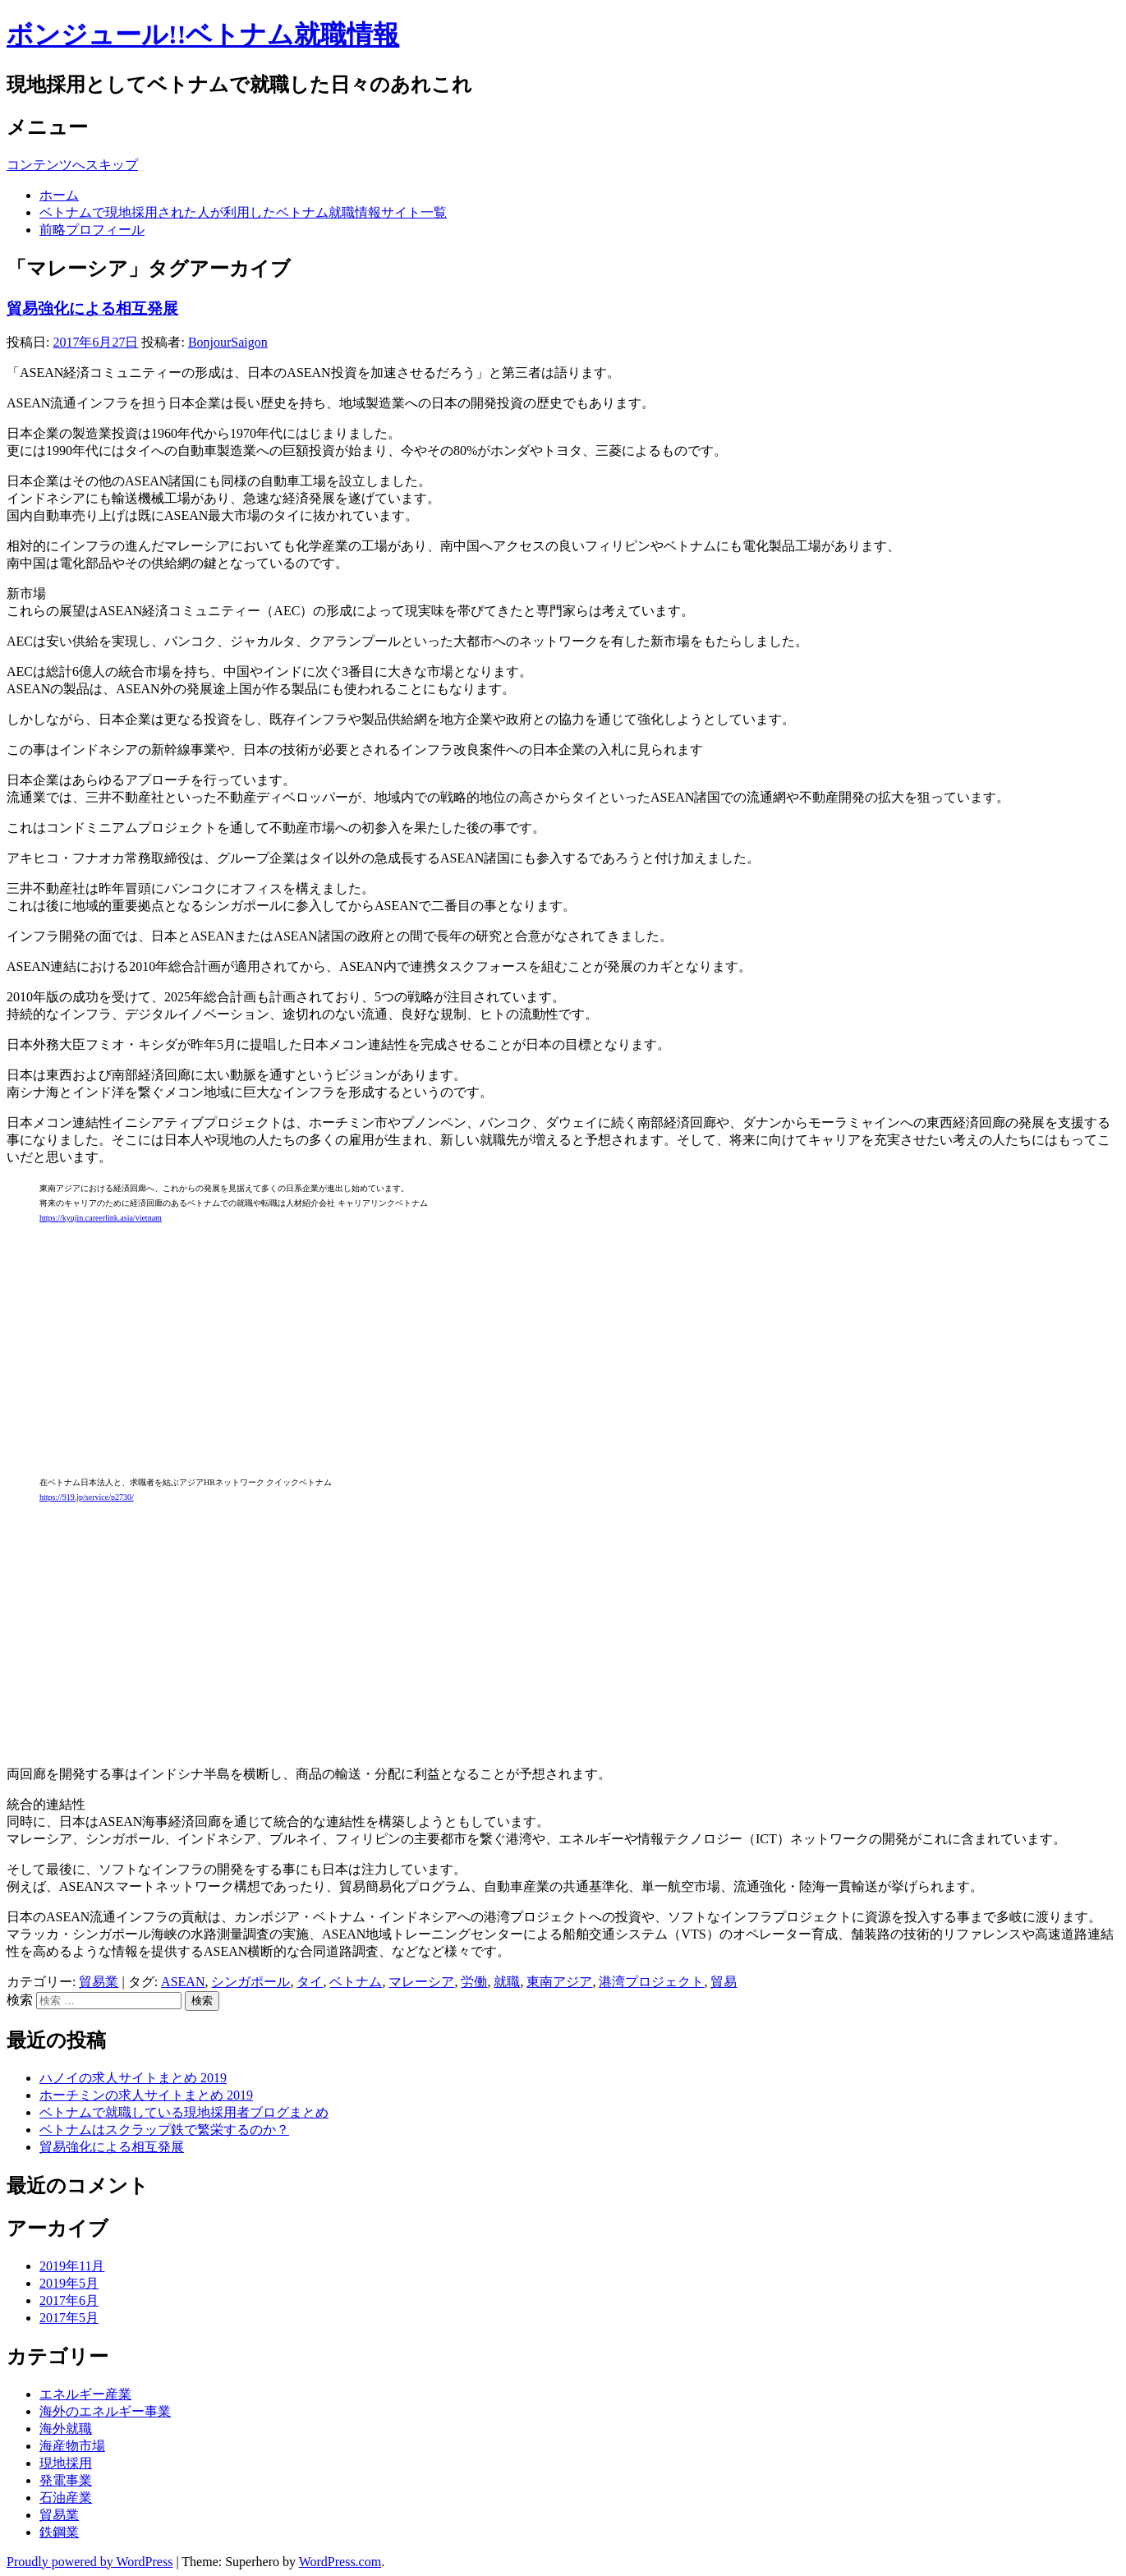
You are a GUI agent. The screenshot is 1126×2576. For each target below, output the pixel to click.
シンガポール (250, 1982)
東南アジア (559, 1982)
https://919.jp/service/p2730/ (86, 1497)
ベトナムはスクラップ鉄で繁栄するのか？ (164, 2130)
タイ (309, 1982)
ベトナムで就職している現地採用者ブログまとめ (184, 2112)
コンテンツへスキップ (72, 165)
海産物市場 (72, 2446)
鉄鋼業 (59, 2532)
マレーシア (421, 1982)
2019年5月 (69, 2283)
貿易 (723, 1982)
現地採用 (65, 2463)
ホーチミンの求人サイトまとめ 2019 (146, 2095)
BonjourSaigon (228, 342)
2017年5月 (69, 2318)
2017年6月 (69, 2300)
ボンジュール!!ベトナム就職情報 (203, 34)
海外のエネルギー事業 (105, 2411)
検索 (20, 2000)
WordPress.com (340, 2562)
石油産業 (65, 2498)
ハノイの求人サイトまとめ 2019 (133, 2078)
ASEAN (183, 1982)
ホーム (59, 195)
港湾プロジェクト (651, 1982)
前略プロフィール (92, 230)
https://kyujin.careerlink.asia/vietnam (100, 1217)
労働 (474, 1982)
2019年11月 (71, 2266)
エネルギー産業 (85, 2394)
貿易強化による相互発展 (92, 308)
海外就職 (65, 2429)
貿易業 (98, 1982)
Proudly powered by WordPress (89, 2562)
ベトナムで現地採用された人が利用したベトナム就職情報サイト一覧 (243, 212)
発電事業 (65, 2480)
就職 (507, 1982)
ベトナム (355, 1982)
